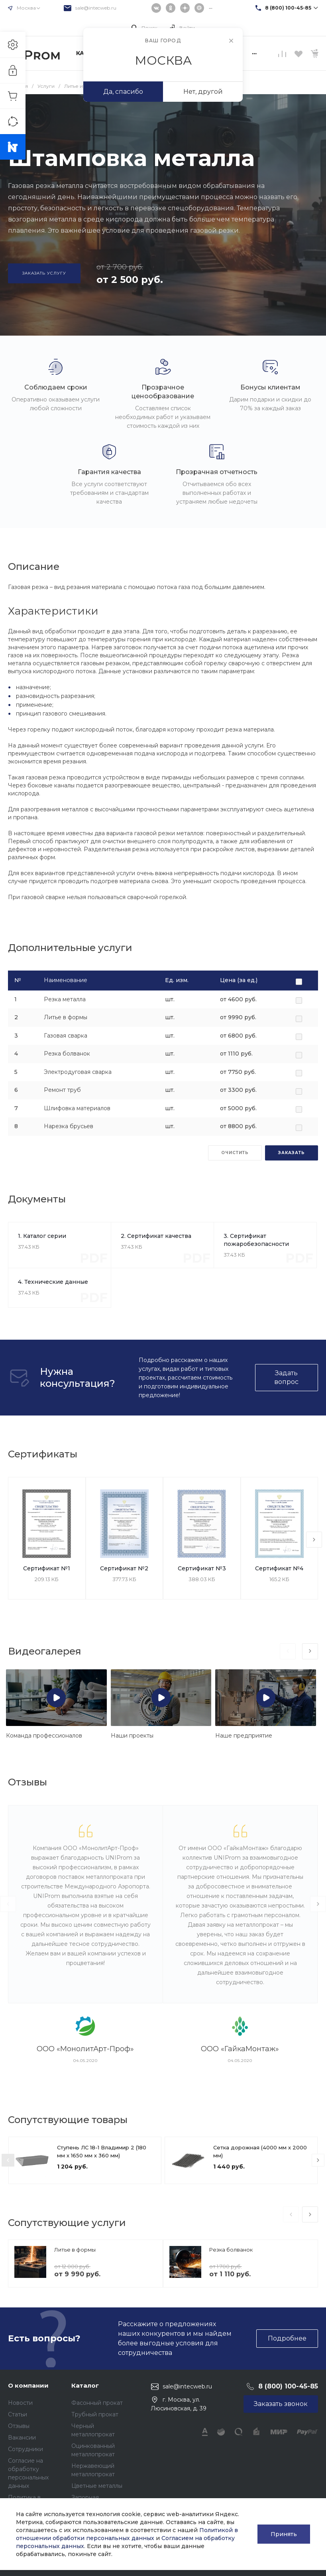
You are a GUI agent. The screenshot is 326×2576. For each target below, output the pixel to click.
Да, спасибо (123, 91)
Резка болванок (67, 1053)
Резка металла (65, 999)
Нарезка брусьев (68, 1126)
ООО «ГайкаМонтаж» (240, 2049)
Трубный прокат (94, 2414)
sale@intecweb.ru (95, 8)
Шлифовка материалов (77, 1108)
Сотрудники (25, 2449)
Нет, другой (203, 91)
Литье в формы (65, 1017)
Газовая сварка (65, 1035)
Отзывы (18, 2426)
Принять (284, 2534)
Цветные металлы (96, 2485)
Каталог (85, 2385)
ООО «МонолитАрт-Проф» (85, 2049)
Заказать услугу (44, 273)
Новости (20, 2402)
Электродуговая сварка (78, 1071)
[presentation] (314, 1540)
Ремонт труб (62, 1089)
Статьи (17, 2414)
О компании (28, 2385)
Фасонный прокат (97, 2402)
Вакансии (22, 2437)
